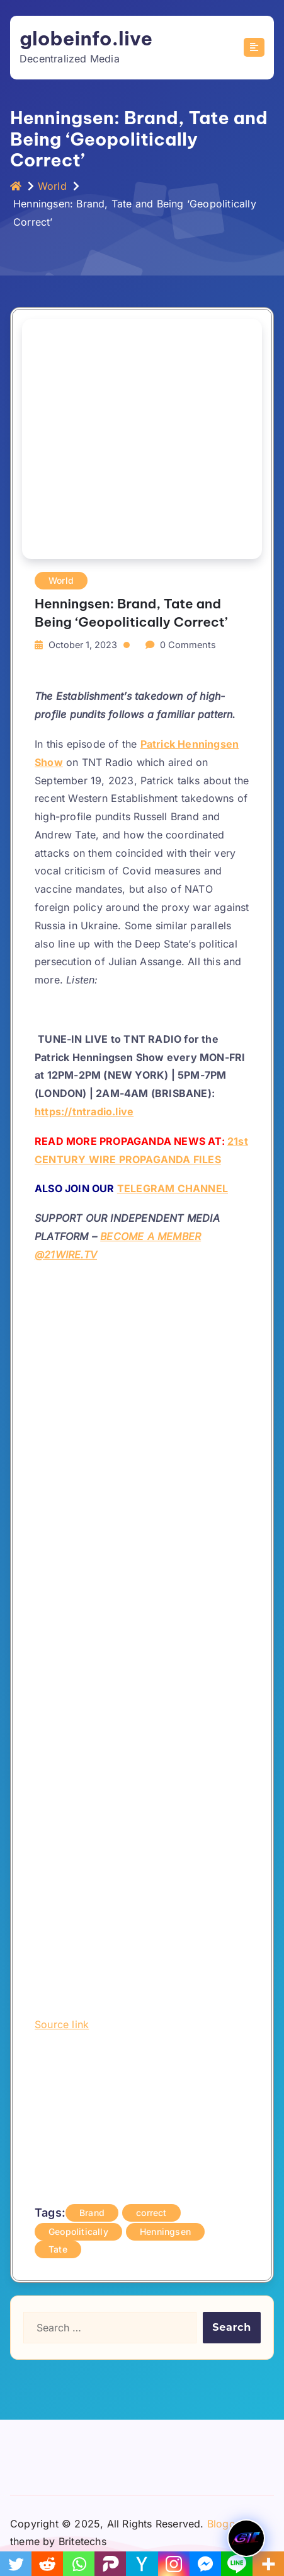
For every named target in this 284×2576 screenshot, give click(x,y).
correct (151, 2212)
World (52, 186)
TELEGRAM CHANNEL (172, 1188)
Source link (62, 2024)
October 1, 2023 (82, 644)
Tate (57, 2249)
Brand (92, 2212)
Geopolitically (78, 2231)
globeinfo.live (86, 38)
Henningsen (165, 2231)
